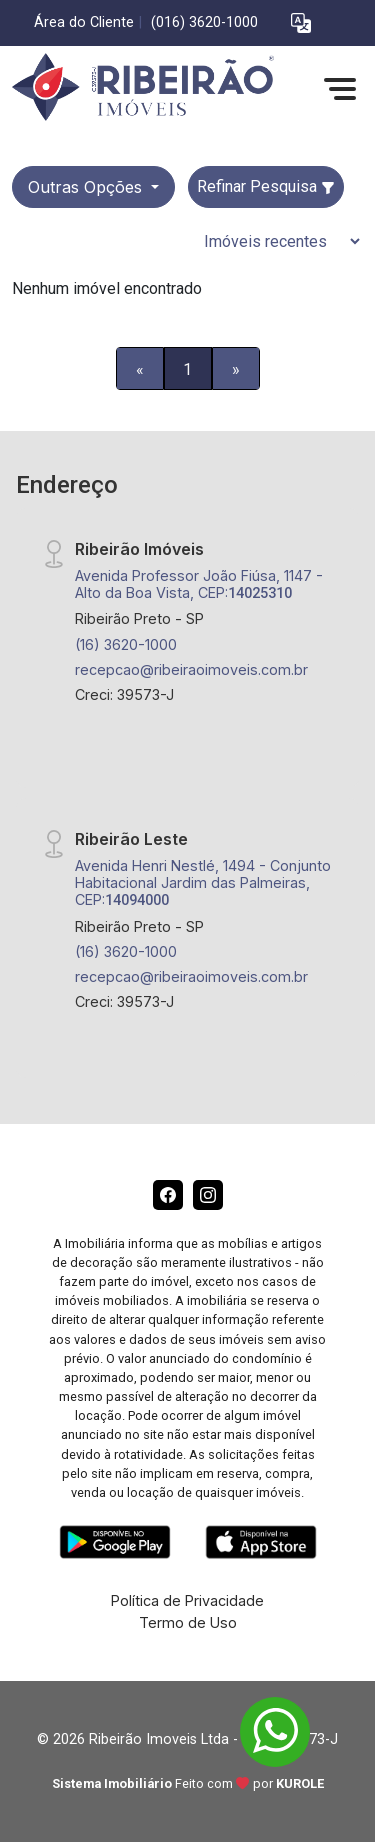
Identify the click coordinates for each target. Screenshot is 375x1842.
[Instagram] (208, 1195)
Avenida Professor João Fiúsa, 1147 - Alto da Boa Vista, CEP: (199, 584)
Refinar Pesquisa (266, 186)
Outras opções (87, 187)
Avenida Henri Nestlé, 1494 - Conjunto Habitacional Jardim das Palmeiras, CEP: (203, 883)
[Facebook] (168, 1195)
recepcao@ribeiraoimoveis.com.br (191, 669)
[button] (301, 23)
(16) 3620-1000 (126, 644)
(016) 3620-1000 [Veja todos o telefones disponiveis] (204, 22)
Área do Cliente (84, 22)
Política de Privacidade (187, 1600)
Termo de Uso (188, 1622)
